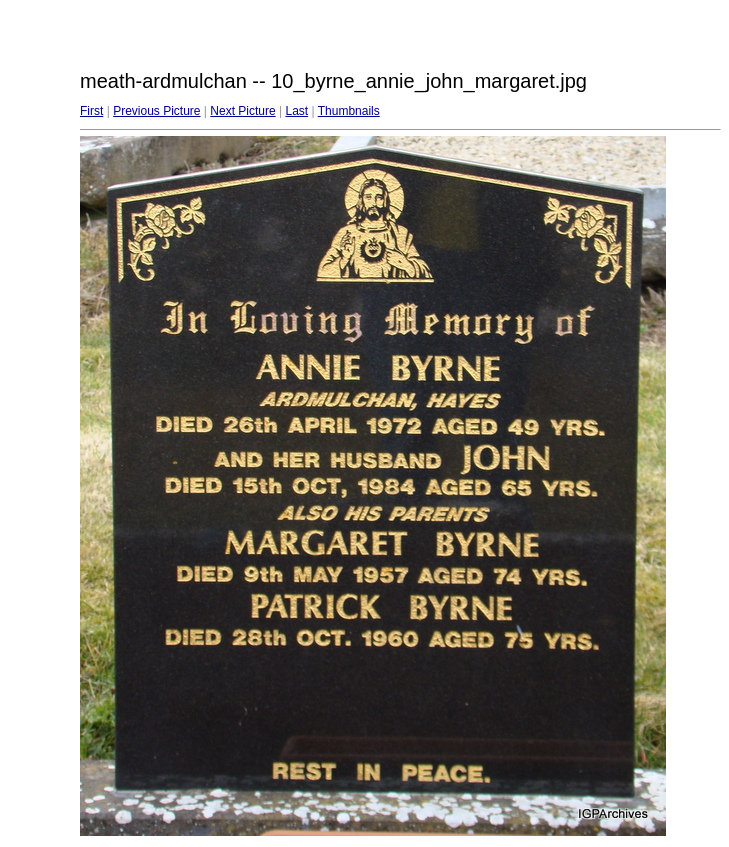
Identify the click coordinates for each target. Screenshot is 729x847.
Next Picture (242, 111)
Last (296, 111)
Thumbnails (349, 111)
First (91, 111)
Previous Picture (156, 111)
